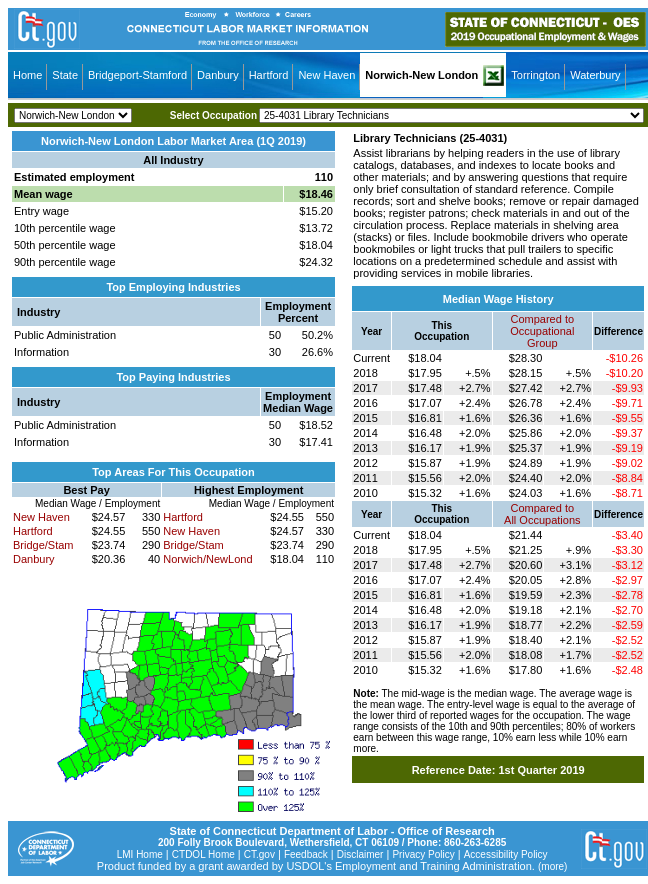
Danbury (218, 75)
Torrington (535, 75)
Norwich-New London (421, 75)
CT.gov (259, 854)
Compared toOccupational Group (542, 331)
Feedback (306, 854)
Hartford (269, 75)
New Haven (326, 75)
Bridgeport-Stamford (137, 75)
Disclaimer (360, 854)
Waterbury (595, 75)
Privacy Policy (423, 854)
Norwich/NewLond (207, 559)
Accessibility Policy (506, 854)
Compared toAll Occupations (542, 514)
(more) (552, 866)
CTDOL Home (203, 854)
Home (27, 75)
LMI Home (140, 854)
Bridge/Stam (43, 545)
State (65, 75)
